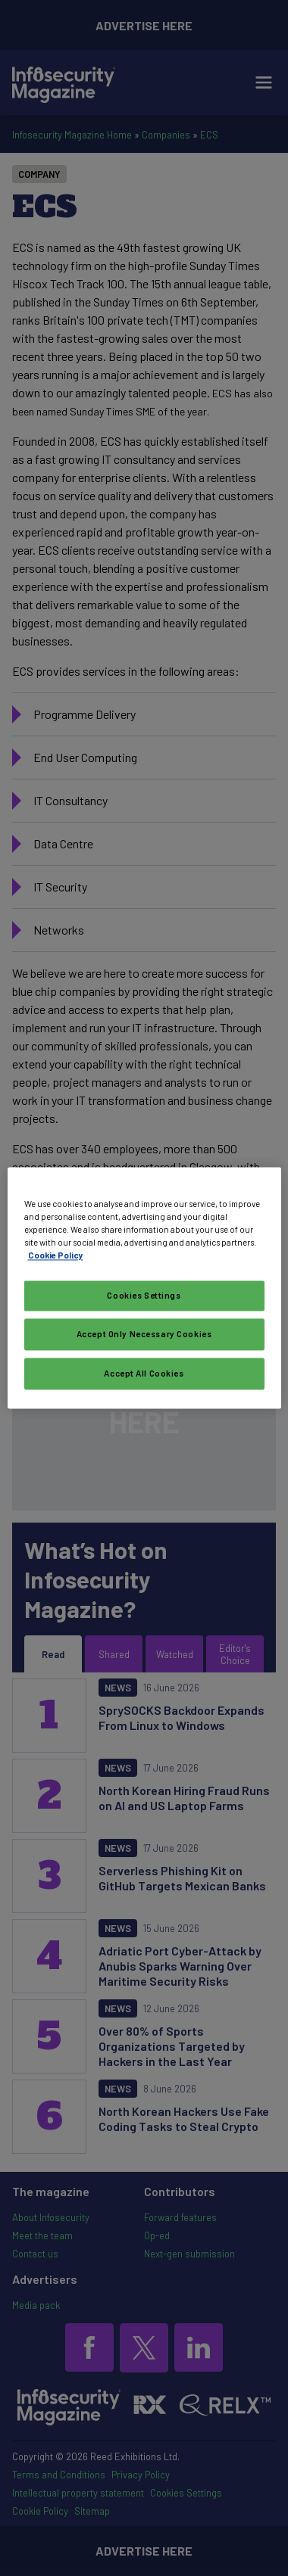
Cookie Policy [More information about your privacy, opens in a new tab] (55, 1256)
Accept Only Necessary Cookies (144, 1334)
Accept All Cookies (143, 1374)
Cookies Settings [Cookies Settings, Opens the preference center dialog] (143, 1296)
